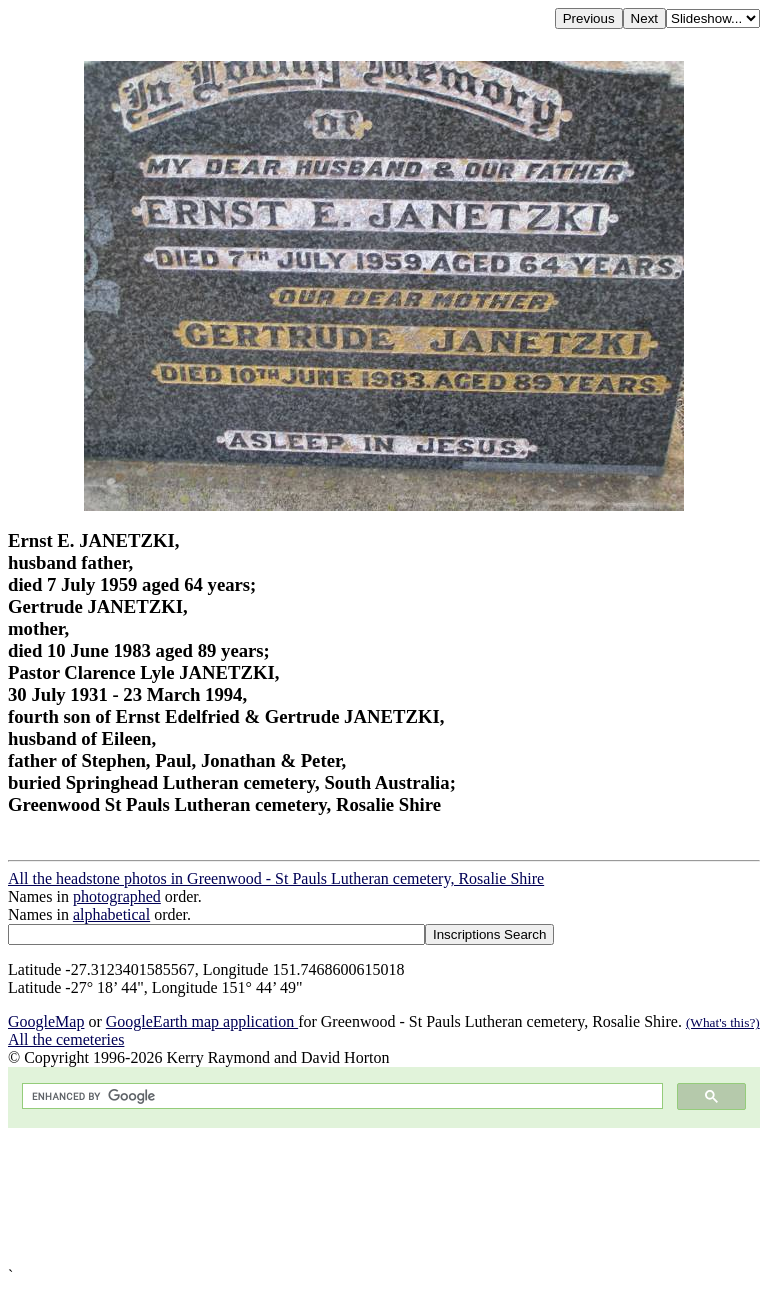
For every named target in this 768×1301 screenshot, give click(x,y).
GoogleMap (46, 1021)
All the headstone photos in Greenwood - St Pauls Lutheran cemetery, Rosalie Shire (276, 878)
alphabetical (111, 914)
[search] (340, 1096)
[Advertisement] (384, 1197)
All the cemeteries (66, 1039)
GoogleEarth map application (202, 1021)
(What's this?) (723, 1022)
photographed (117, 896)
